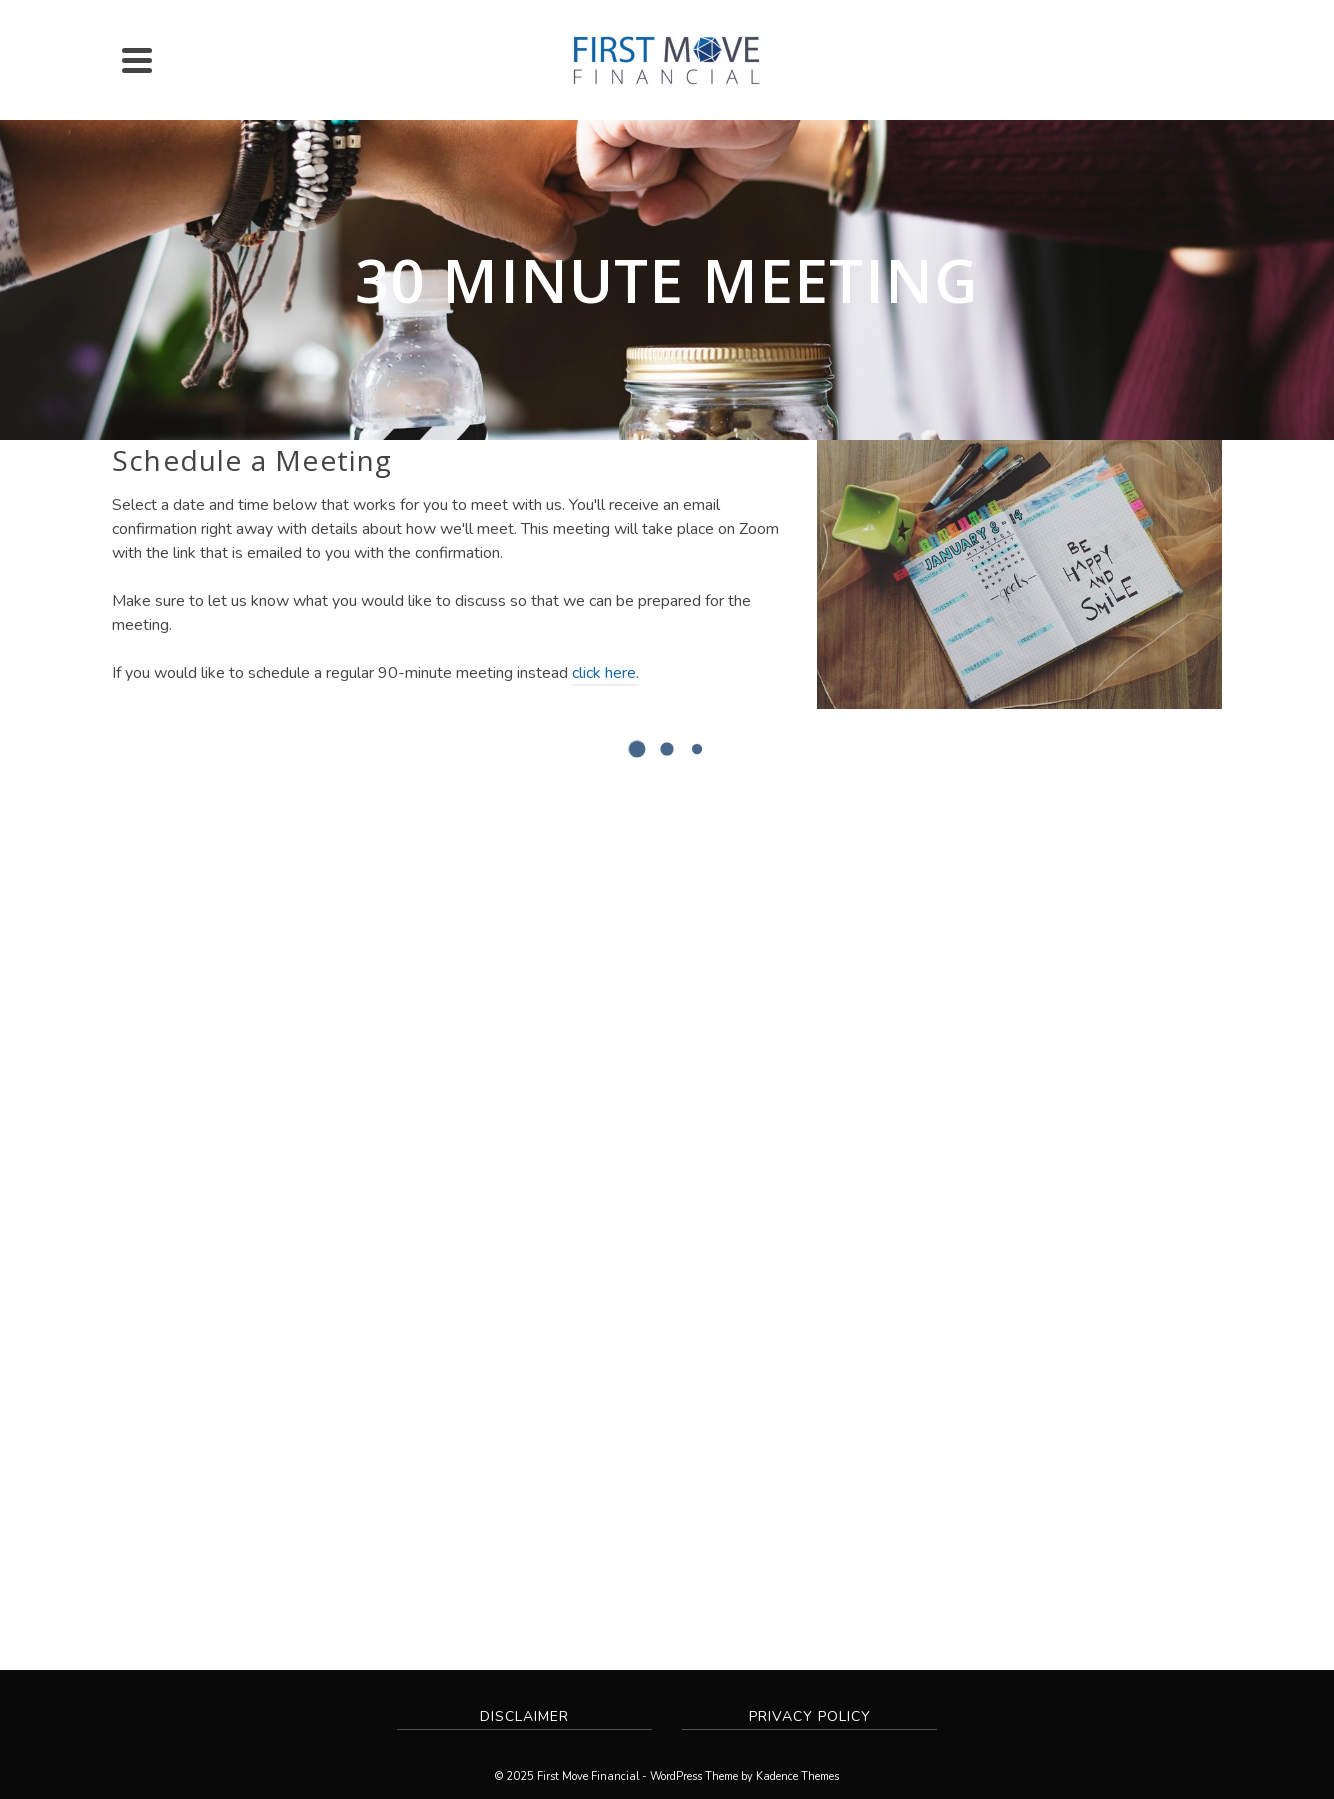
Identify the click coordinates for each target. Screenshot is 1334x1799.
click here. (605, 673)
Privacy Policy (810, 1716)
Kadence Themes (797, 1776)
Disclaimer (524, 1716)
